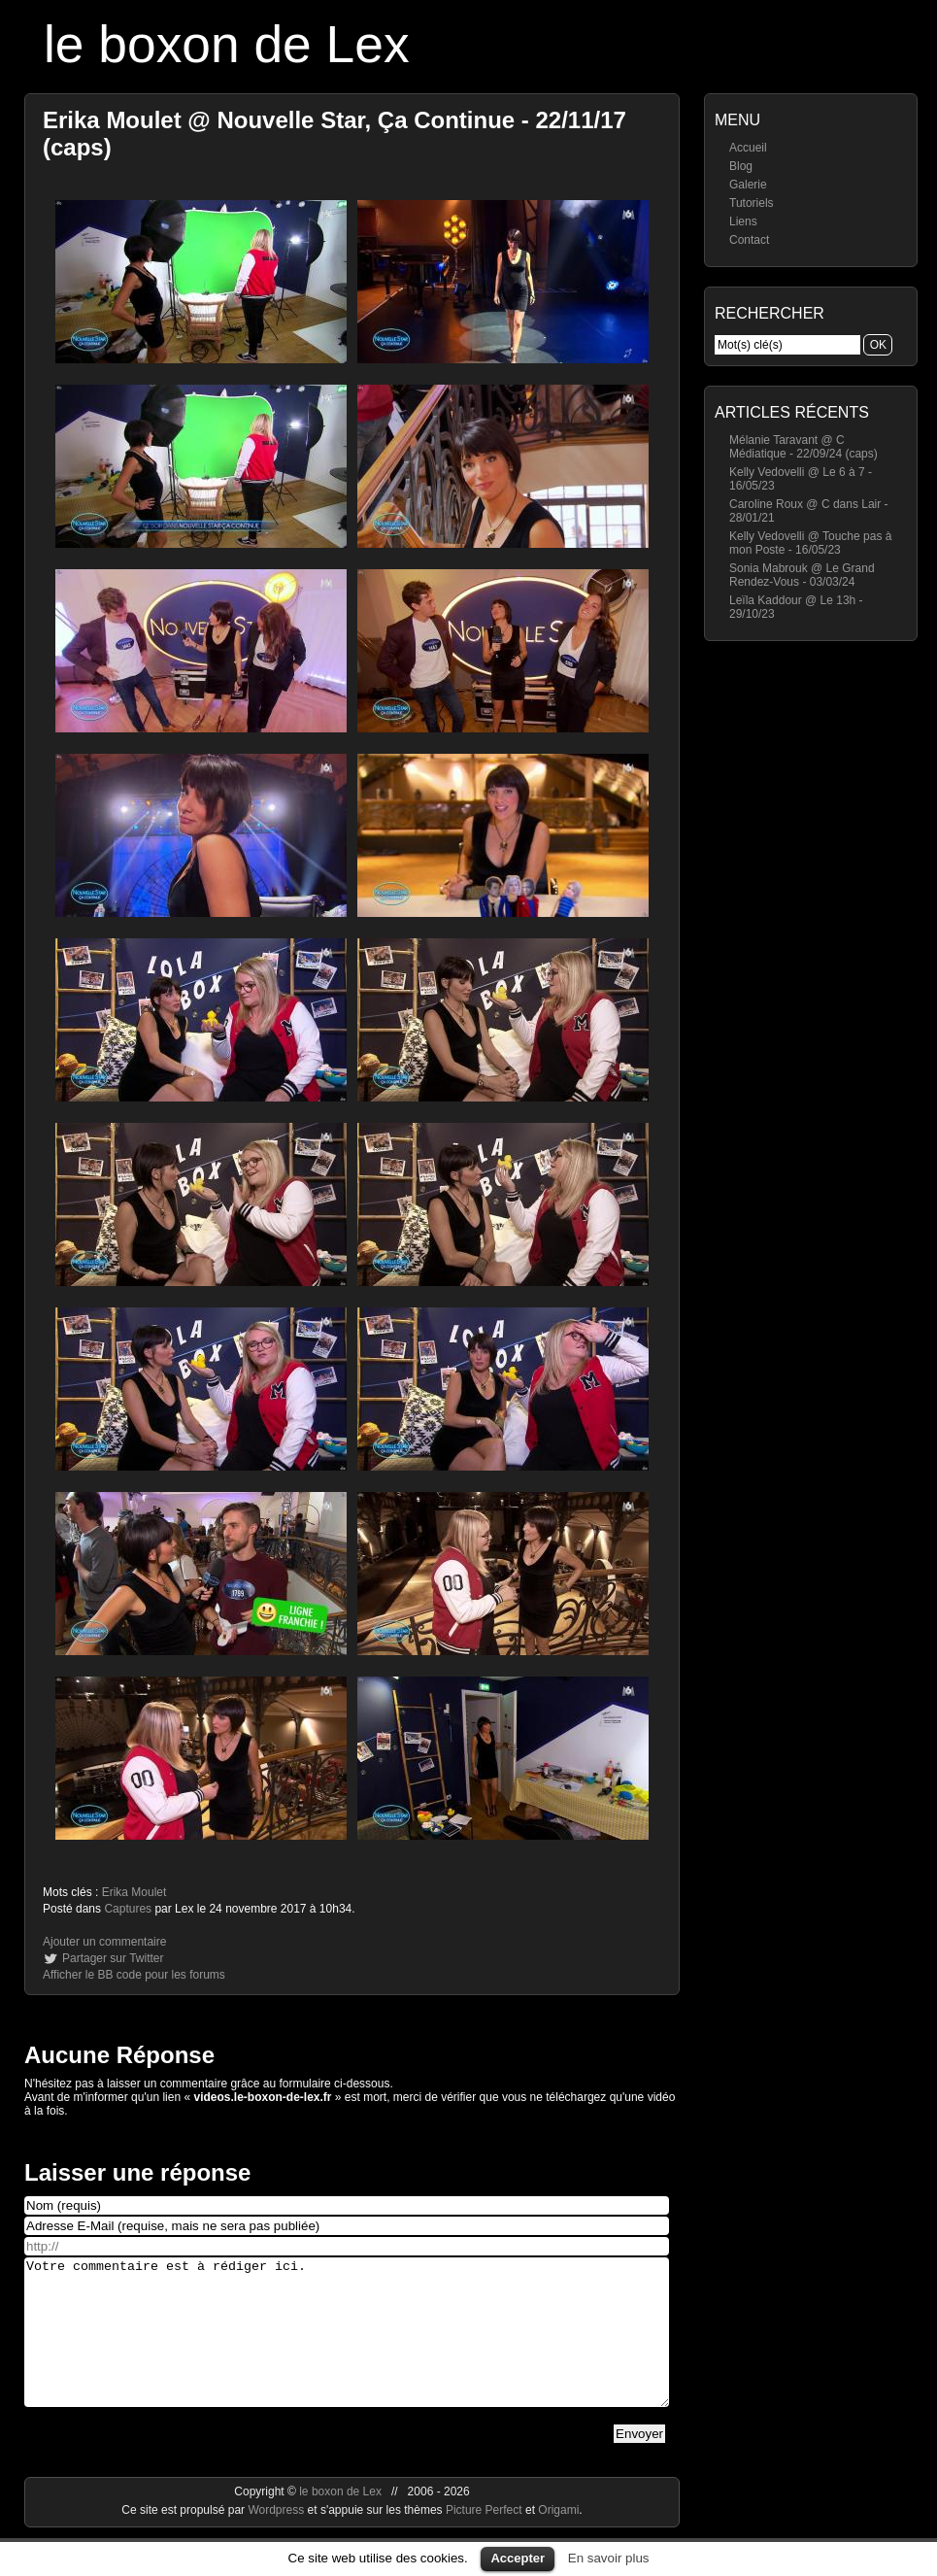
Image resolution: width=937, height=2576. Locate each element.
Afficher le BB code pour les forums (134, 1975)
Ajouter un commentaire (104, 1942)
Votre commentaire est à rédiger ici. (346, 2346)
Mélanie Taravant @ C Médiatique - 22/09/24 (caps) (803, 446)
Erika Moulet (134, 1892)
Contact (749, 240)
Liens (743, 221)
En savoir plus (609, 2558)
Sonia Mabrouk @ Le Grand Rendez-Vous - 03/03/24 (802, 575)
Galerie (748, 184)
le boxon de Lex (227, 44)
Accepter (517, 2558)
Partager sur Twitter (112, 1958)
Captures (127, 1908)
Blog (741, 166)
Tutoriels (751, 203)
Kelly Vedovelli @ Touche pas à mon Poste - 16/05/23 (810, 543)
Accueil (748, 147)
